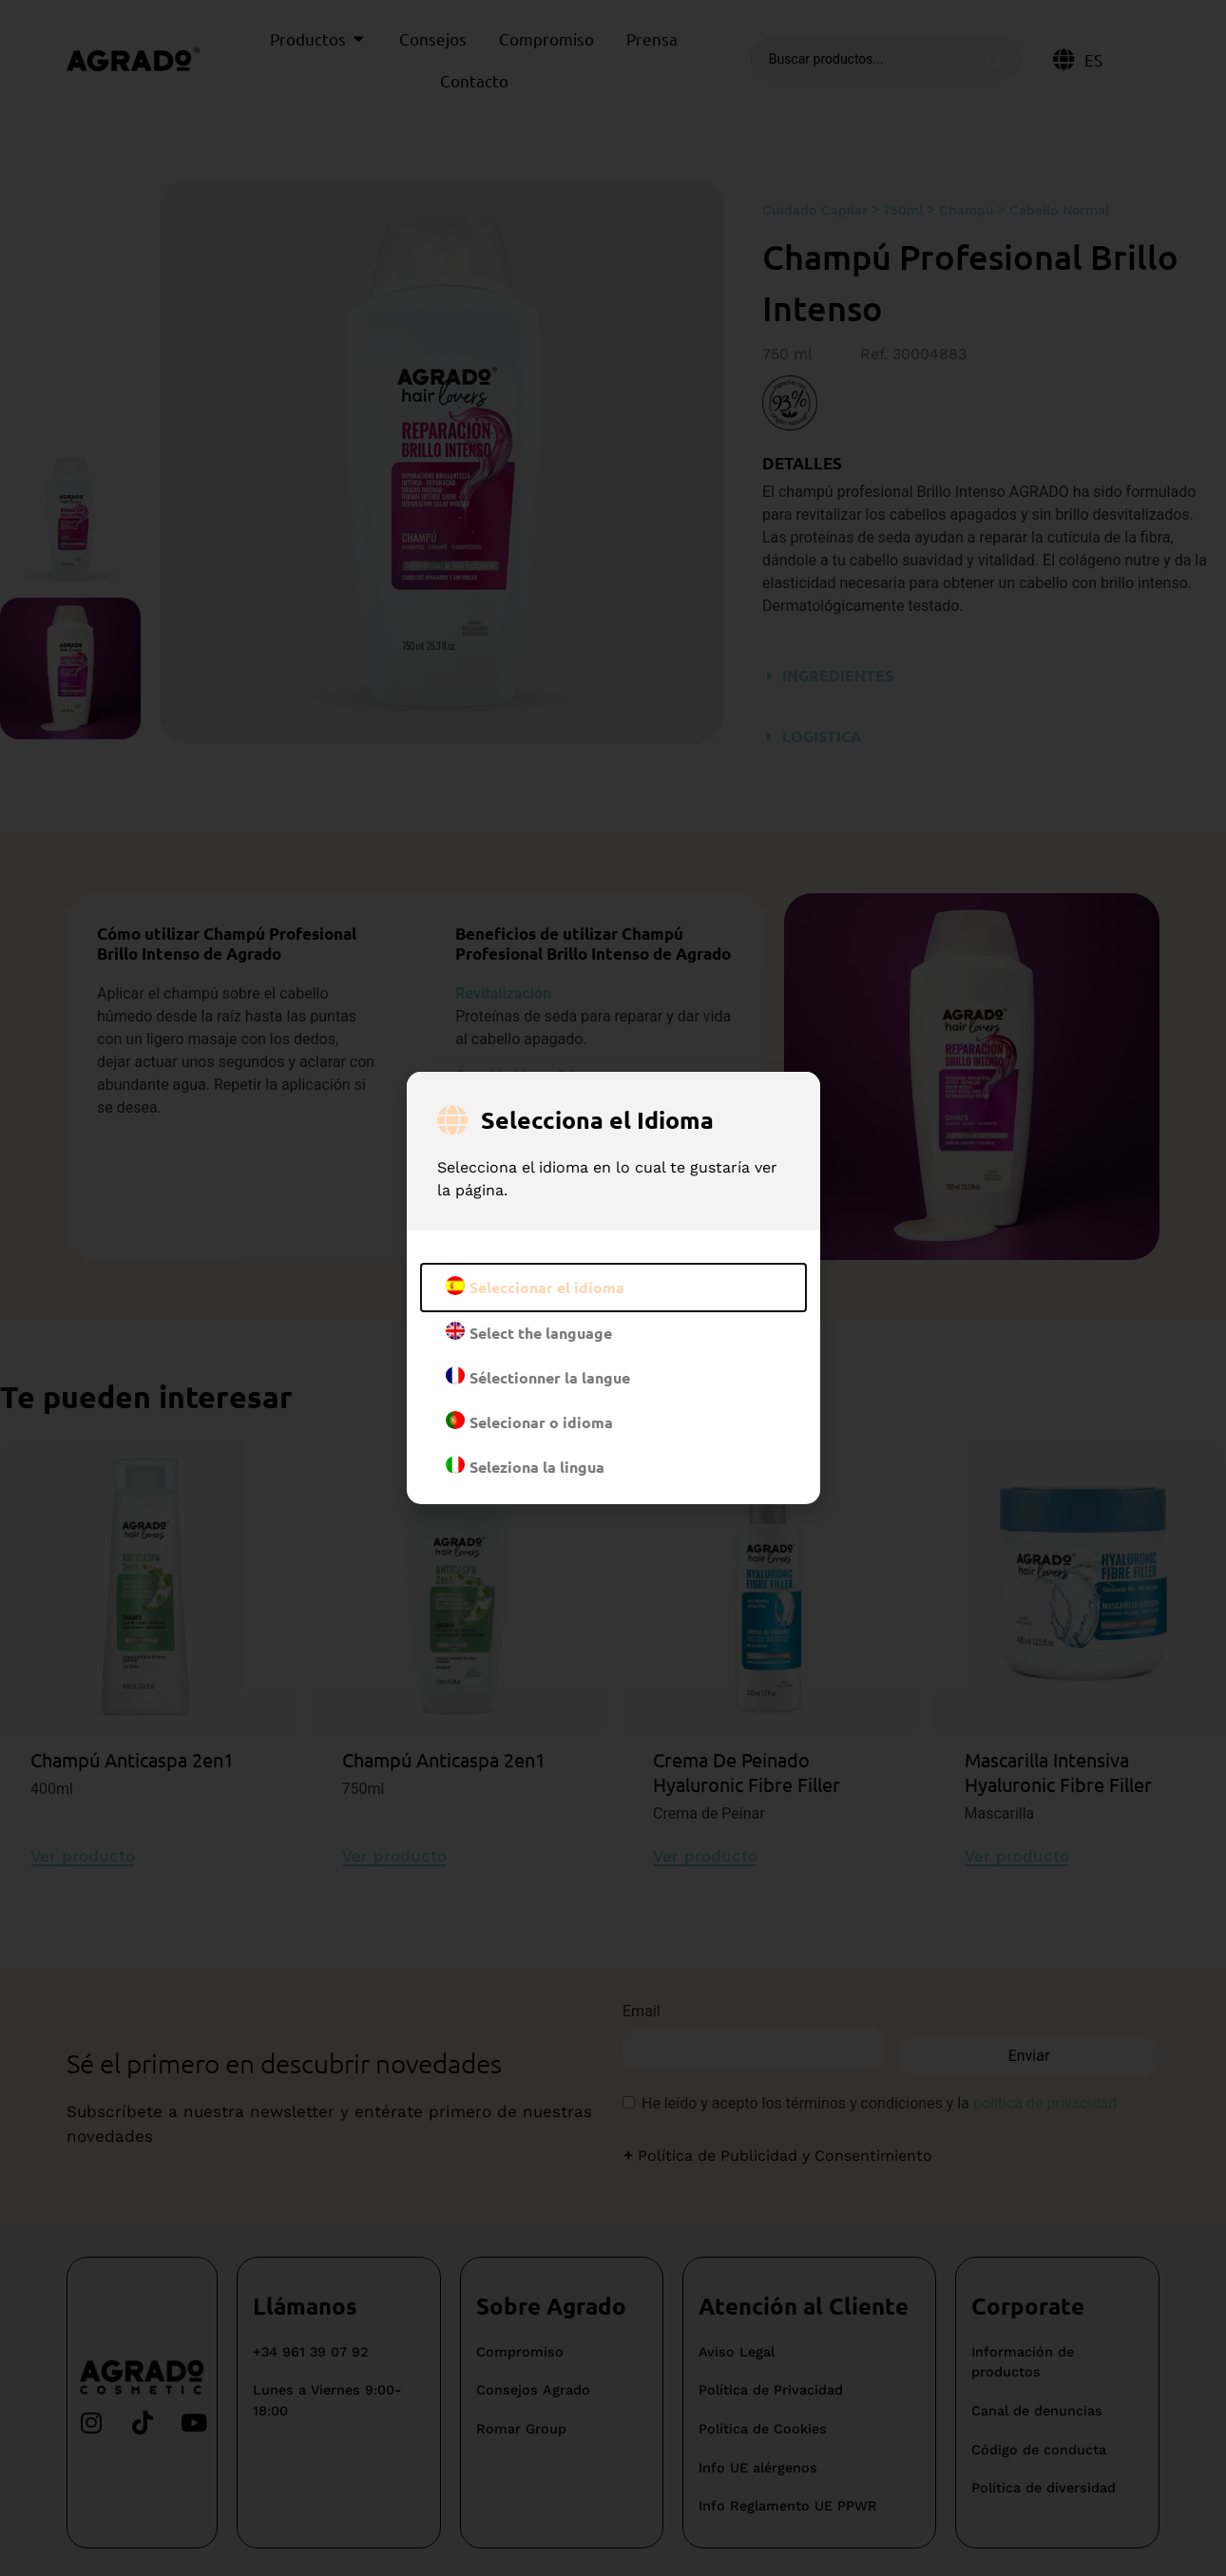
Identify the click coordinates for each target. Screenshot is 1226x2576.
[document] (613, 1288)
